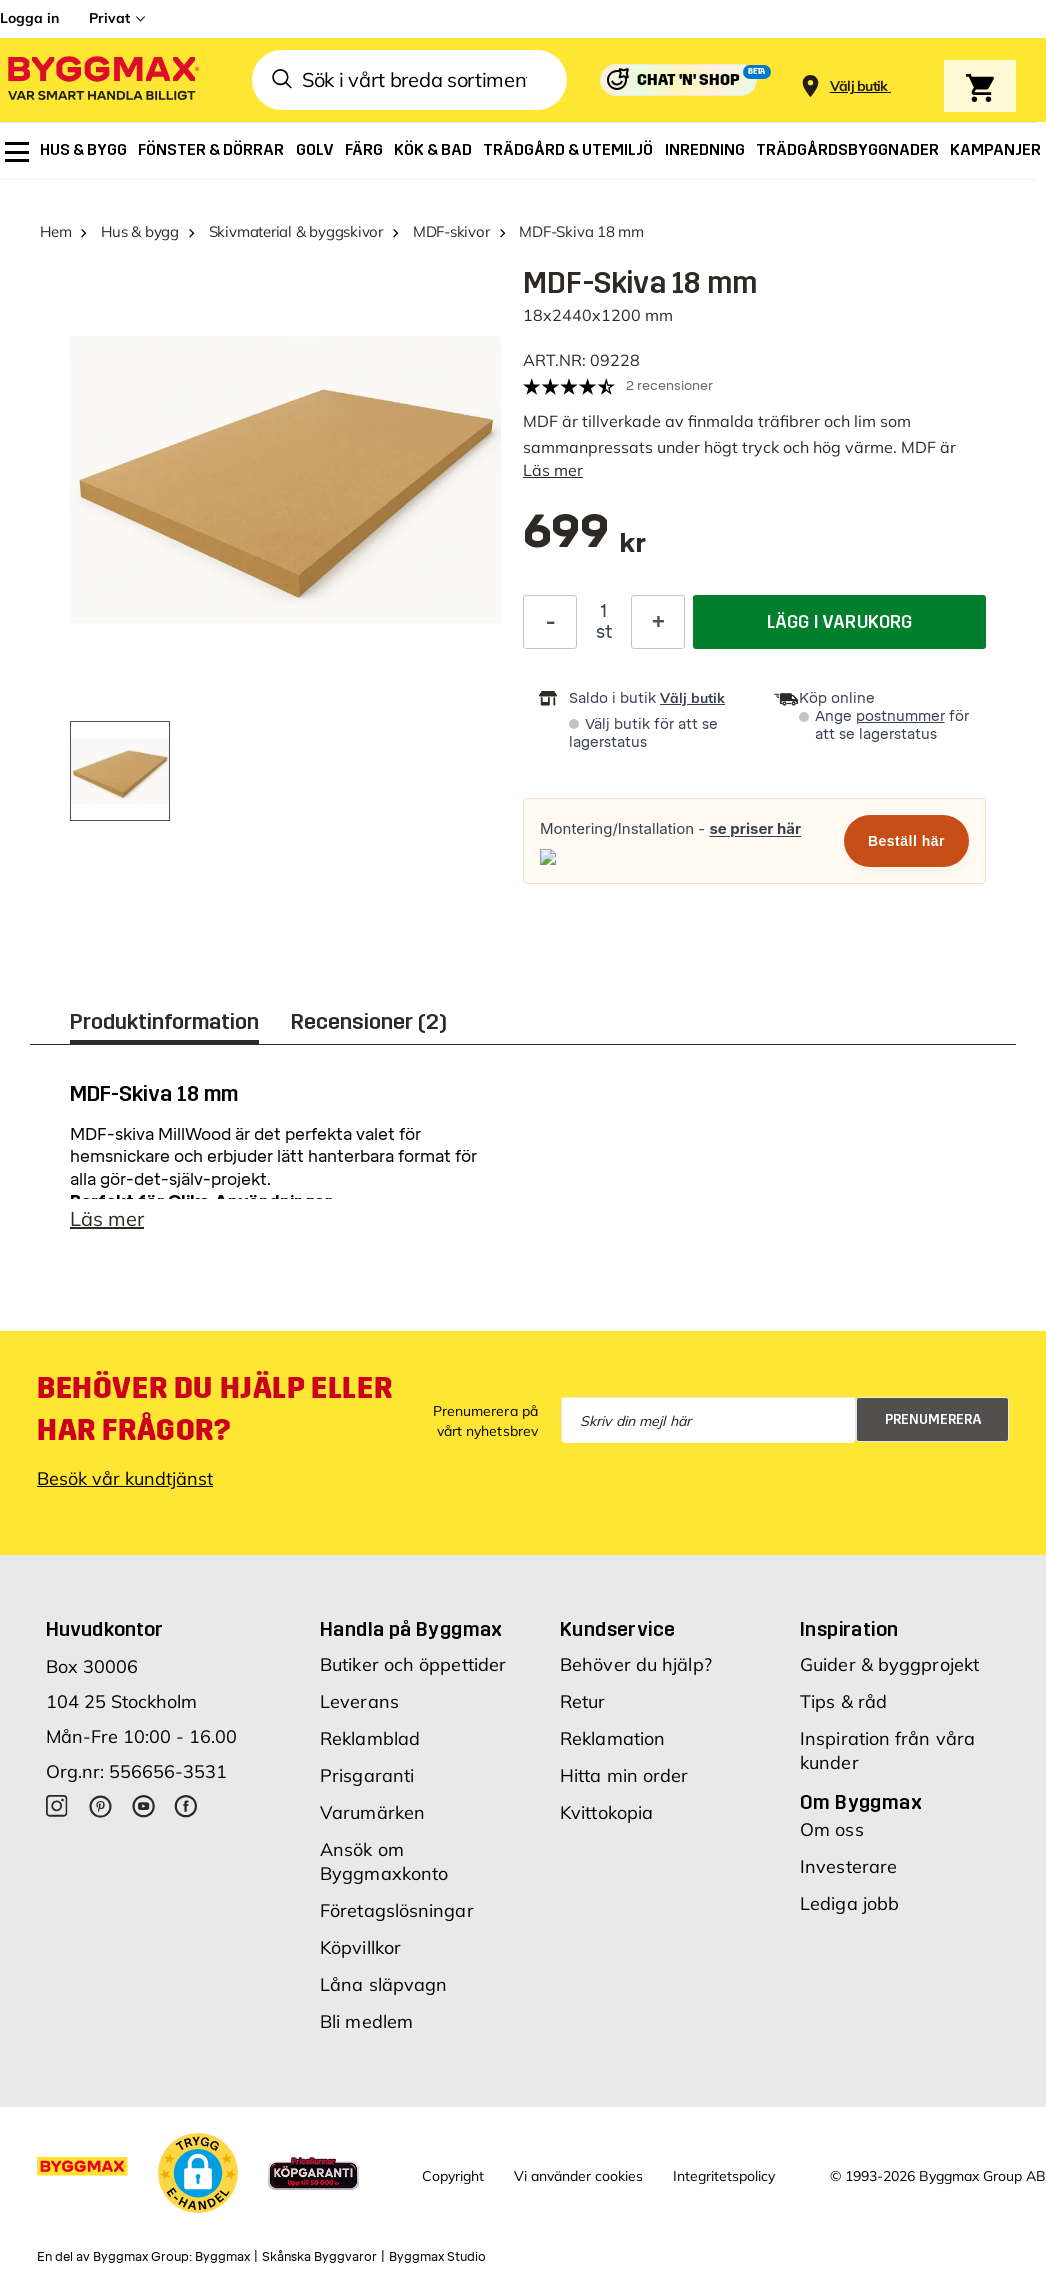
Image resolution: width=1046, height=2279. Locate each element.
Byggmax (222, 2262)
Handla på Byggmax (411, 1634)
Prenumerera (933, 1424)
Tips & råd (843, 1706)
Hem (55, 231)
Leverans (359, 1706)
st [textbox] (604, 632)
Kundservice (617, 1634)
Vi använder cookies (578, 2181)
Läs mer (553, 470)
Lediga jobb (849, 1908)
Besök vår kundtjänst (125, 1483)
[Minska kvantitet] (550, 622)
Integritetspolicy (724, 2181)
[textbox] (584, 541)
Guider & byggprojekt (889, 1669)
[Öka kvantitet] (658, 622)
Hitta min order (624, 1780)
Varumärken (372, 1817)
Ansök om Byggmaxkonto (384, 1866)
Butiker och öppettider (413, 1669)
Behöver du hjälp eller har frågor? (214, 1414)
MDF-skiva (112, 1139)
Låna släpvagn (383, 1989)
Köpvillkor (360, 1952)
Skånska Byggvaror (319, 2262)
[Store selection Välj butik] (859, 86)
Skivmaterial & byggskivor (296, 231)
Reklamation (612, 1743)
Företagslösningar (397, 1915)
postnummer (900, 716)
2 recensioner (669, 385)
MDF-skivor (451, 231)
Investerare (848, 1871)
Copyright (453, 2181)
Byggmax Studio (437, 2262)
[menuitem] (17, 152)
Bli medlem (366, 2026)
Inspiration (849, 1634)
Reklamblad (370, 1743)
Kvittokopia (606, 1817)
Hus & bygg (140, 231)
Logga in (29, 18)
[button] (198, 2178)
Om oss (832, 1834)
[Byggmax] (102, 80)
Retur (583, 1706)
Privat (109, 18)
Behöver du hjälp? (636, 1669)
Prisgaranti (367, 1780)
